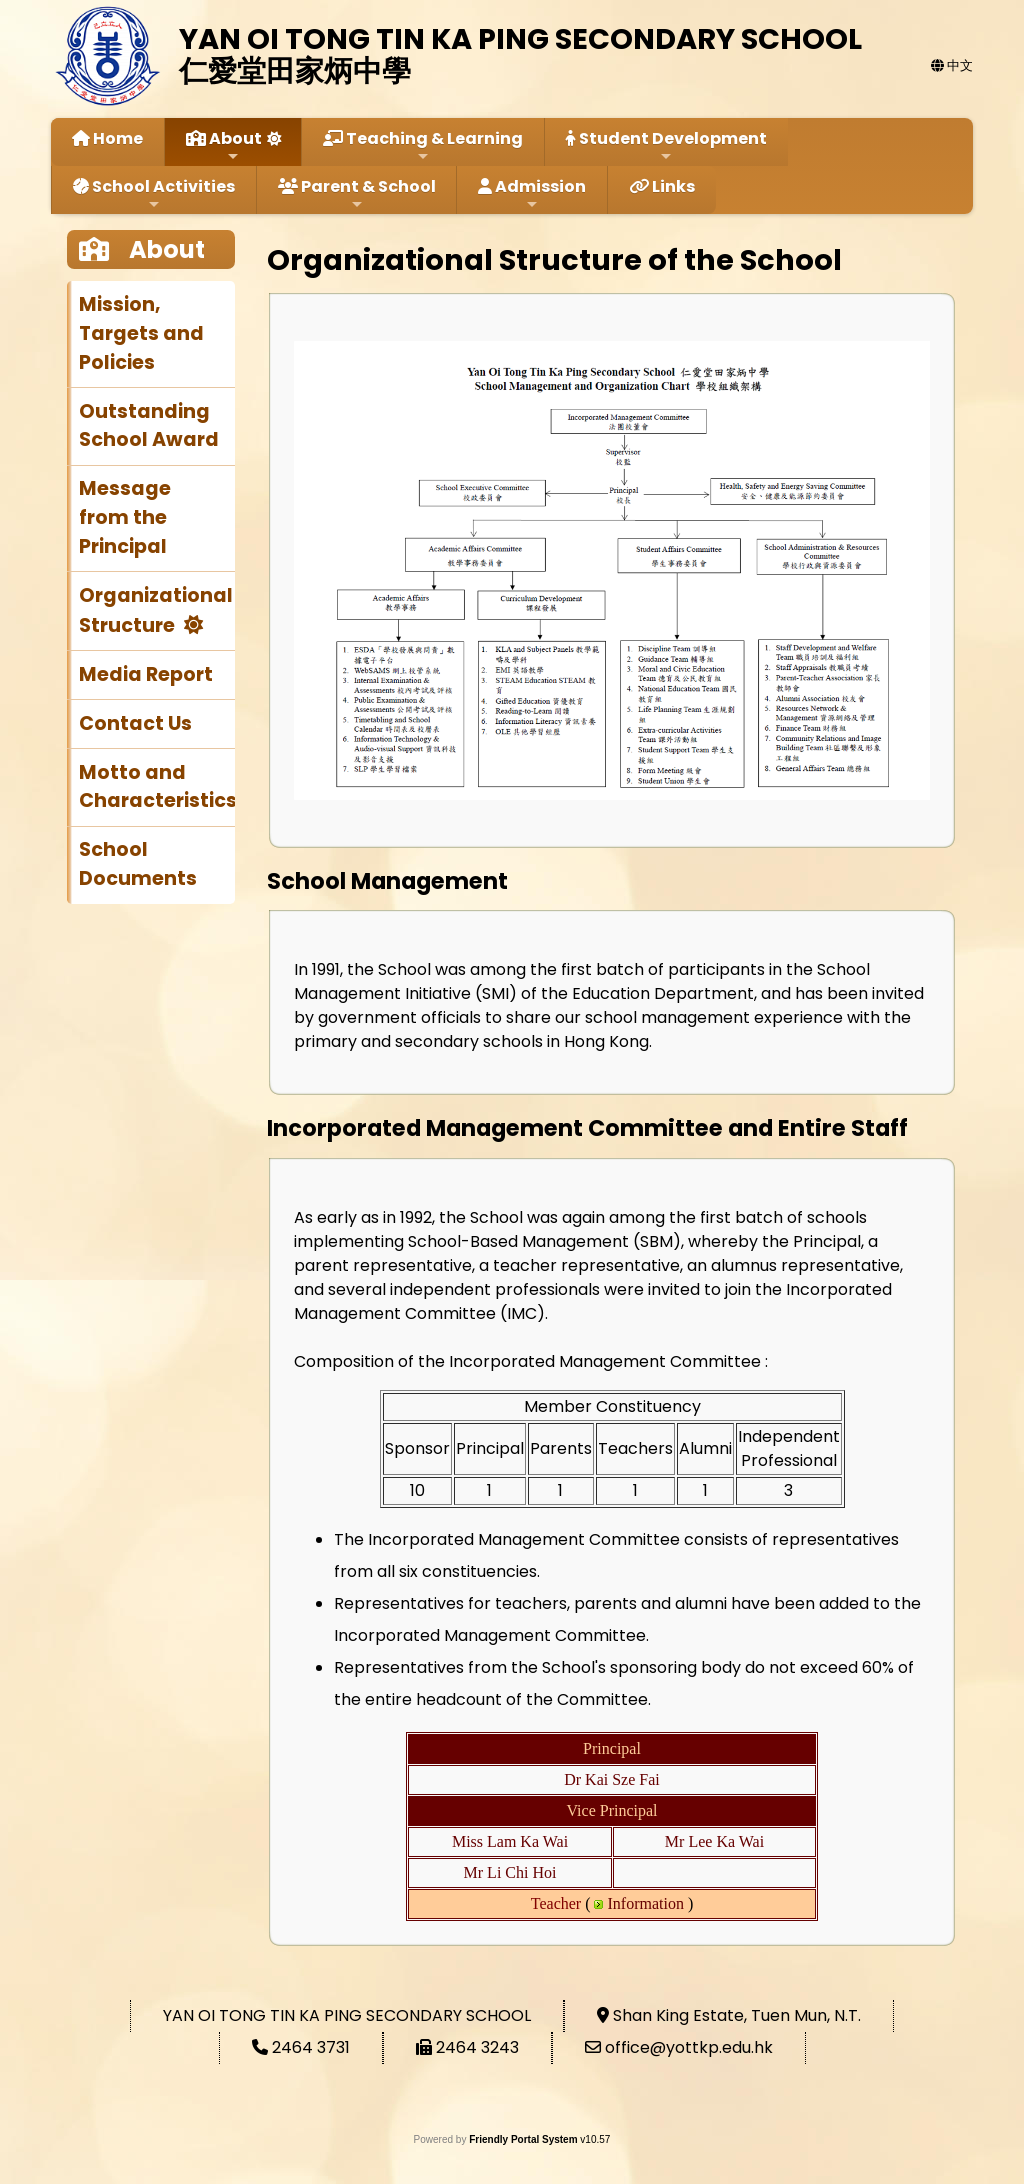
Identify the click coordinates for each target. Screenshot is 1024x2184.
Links (662, 186)
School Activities (154, 193)
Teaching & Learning (423, 145)
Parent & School (357, 193)
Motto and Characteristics (157, 787)
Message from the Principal (125, 517)
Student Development (666, 145)
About (224, 145)
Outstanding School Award (149, 426)
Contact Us (135, 723)
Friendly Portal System (524, 2139)
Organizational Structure (156, 610)
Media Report (146, 674)
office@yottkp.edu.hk (689, 2047)
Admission (532, 193)
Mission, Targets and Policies (141, 333)
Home (107, 138)
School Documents (138, 864)
